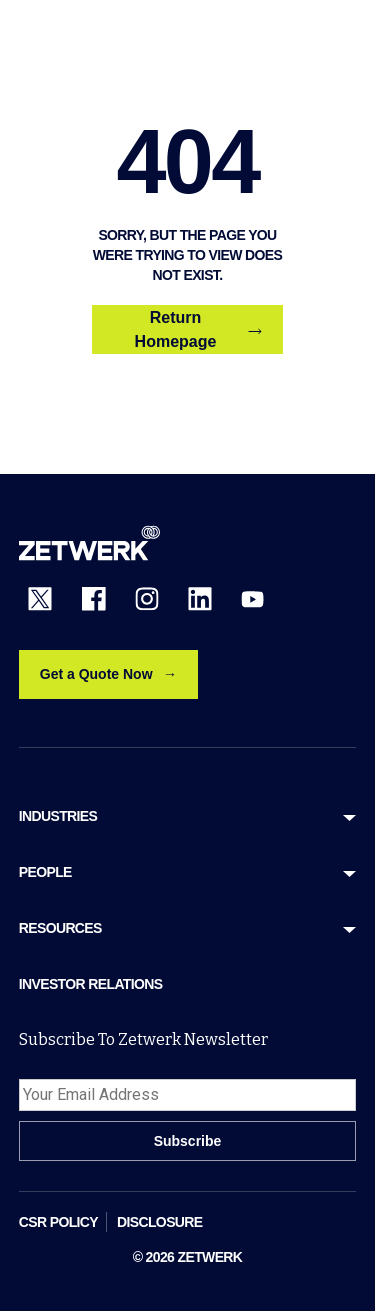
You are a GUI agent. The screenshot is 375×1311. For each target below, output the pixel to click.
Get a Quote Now (96, 674)
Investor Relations (91, 984)
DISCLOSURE (160, 1222)
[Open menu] (344, 38)
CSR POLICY (58, 1222)
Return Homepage (198, 329)
